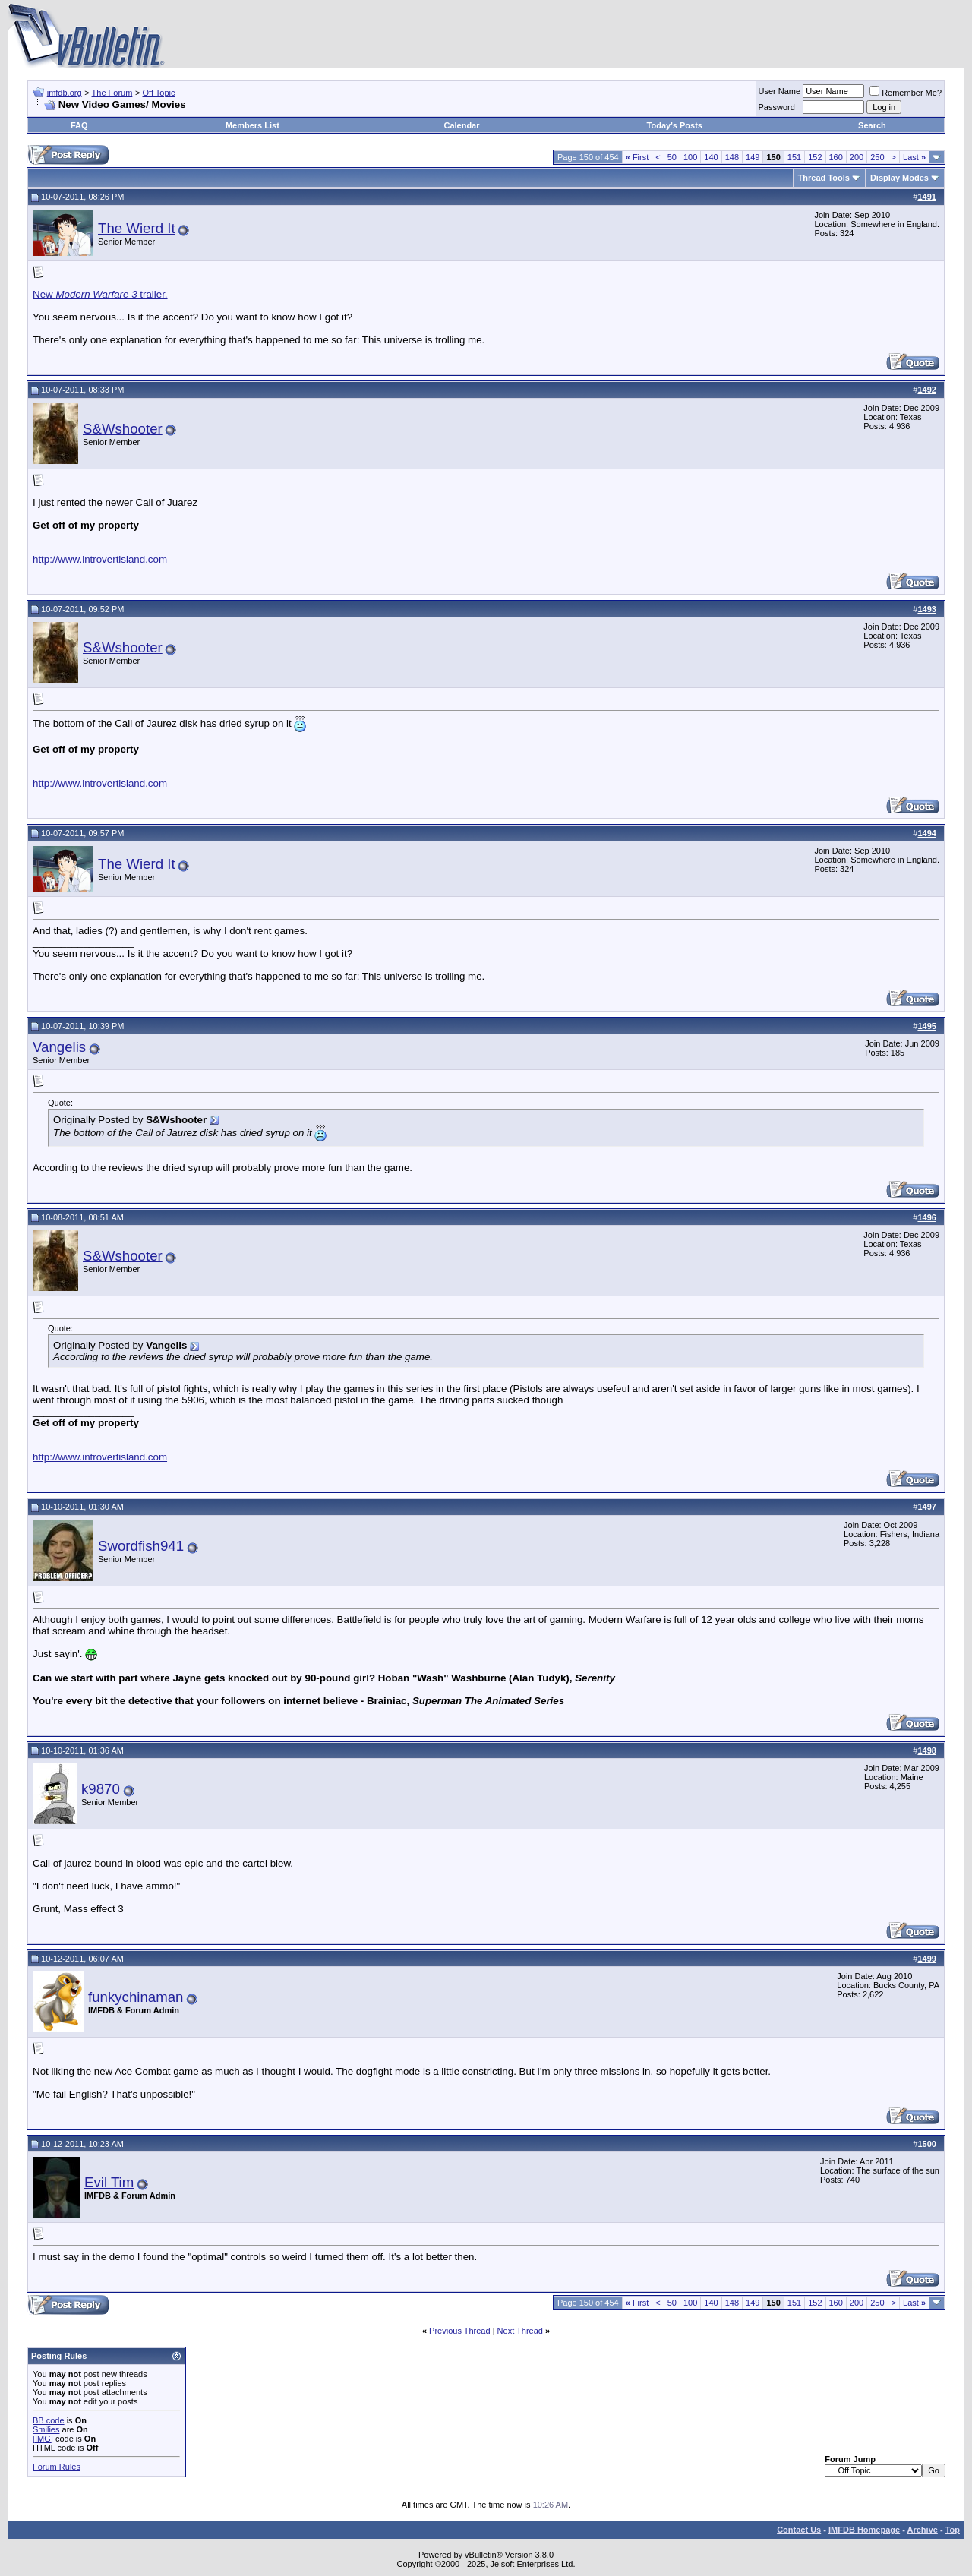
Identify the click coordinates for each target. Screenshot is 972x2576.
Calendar (461, 125)
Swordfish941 (141, 1546)
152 (815, 157)
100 (690, 157)
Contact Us (799, 2529)
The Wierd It (136, 228)
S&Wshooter (123, 429)
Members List (252, 125)
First (637, 157)
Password (777, 107)
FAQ (79, 125)
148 (732, 157)
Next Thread (520, 2330)
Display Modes (899, 177)
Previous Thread (460, 2330)
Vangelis (59, 1047)
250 (877, 157)
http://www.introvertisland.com (100, 559)
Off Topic (159, 92)
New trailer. (100, 294)
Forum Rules (56, 2466)
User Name (780, 91)
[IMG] (43, 2438)
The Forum (112, 92)
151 (794, 157)
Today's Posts (674, 125)
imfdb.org (64, 92)
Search (872, 125)
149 (752, 157)
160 (836, 157)
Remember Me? (905, 92)
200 (856, 157)
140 (711, 157)
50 (672, 157)
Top (952, 2529)
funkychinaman (135, 1997)
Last (914, 157)
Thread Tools (824, 177)
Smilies (46, 2429)
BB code (49, 2420)
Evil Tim (109, 2182)
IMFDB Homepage (864, 2529)
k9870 (100, 1789)
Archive (922, 2529)
